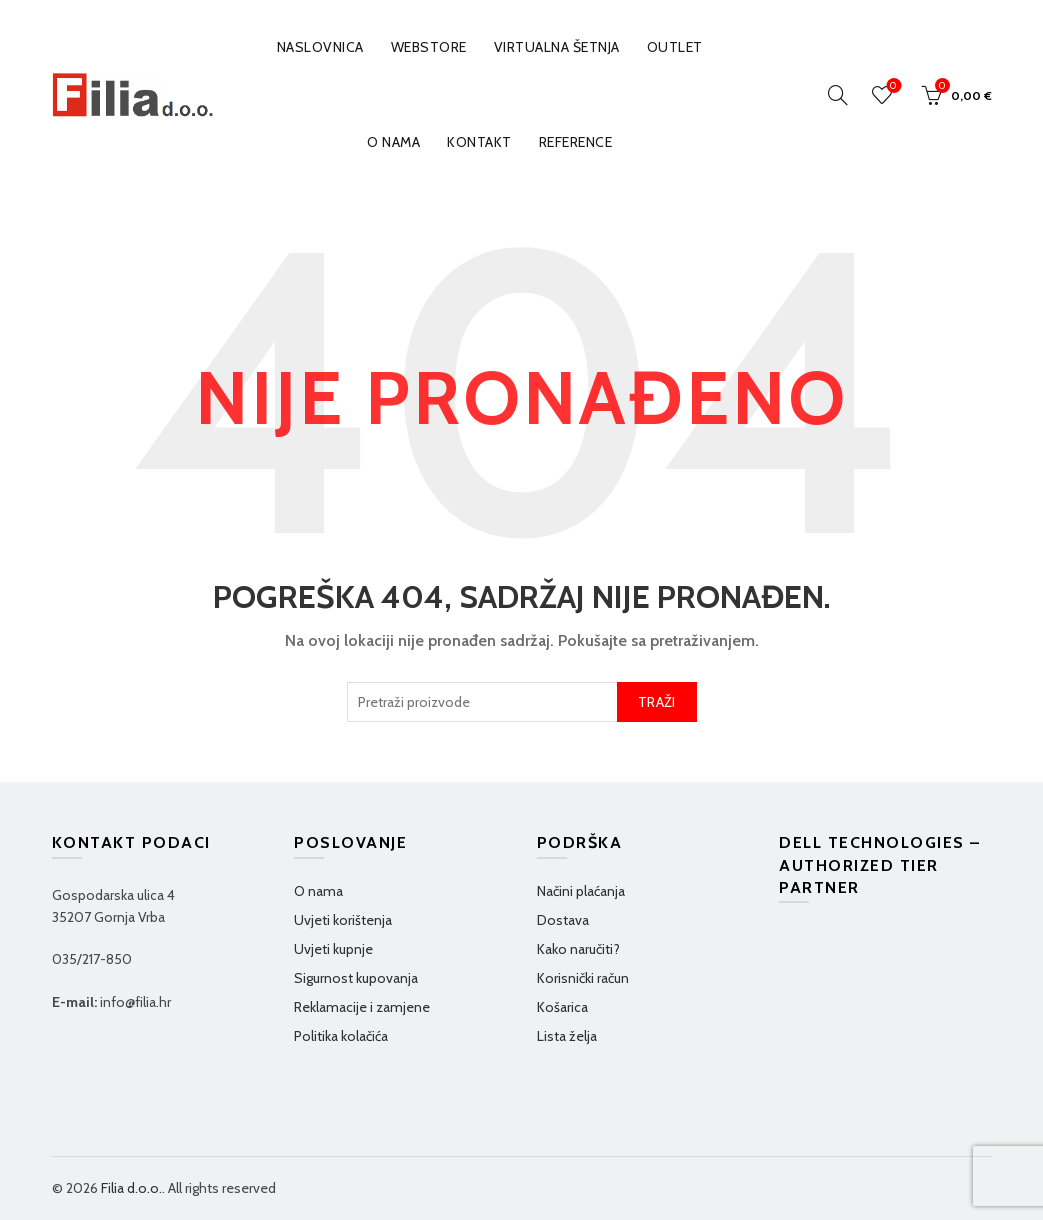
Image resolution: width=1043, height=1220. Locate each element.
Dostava (563, 920)
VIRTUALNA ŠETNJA (557, 47)
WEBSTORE (429, 47)
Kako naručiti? (578, 949)
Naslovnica (320, 47)
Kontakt (479, 142)
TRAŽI (657, 702)
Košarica (562, 1007)
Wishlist (891, 86)
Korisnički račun (583, 978)
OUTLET (675, 47)
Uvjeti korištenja (343, 920)
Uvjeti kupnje (333, 949)
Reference (576, 142)
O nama (393, 142)
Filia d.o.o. (131, 1188)
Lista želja (567, 1036)
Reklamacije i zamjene (362, 1007)
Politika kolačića (341, 1036)
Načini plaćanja (581, 891)
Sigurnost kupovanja (356, 978)
